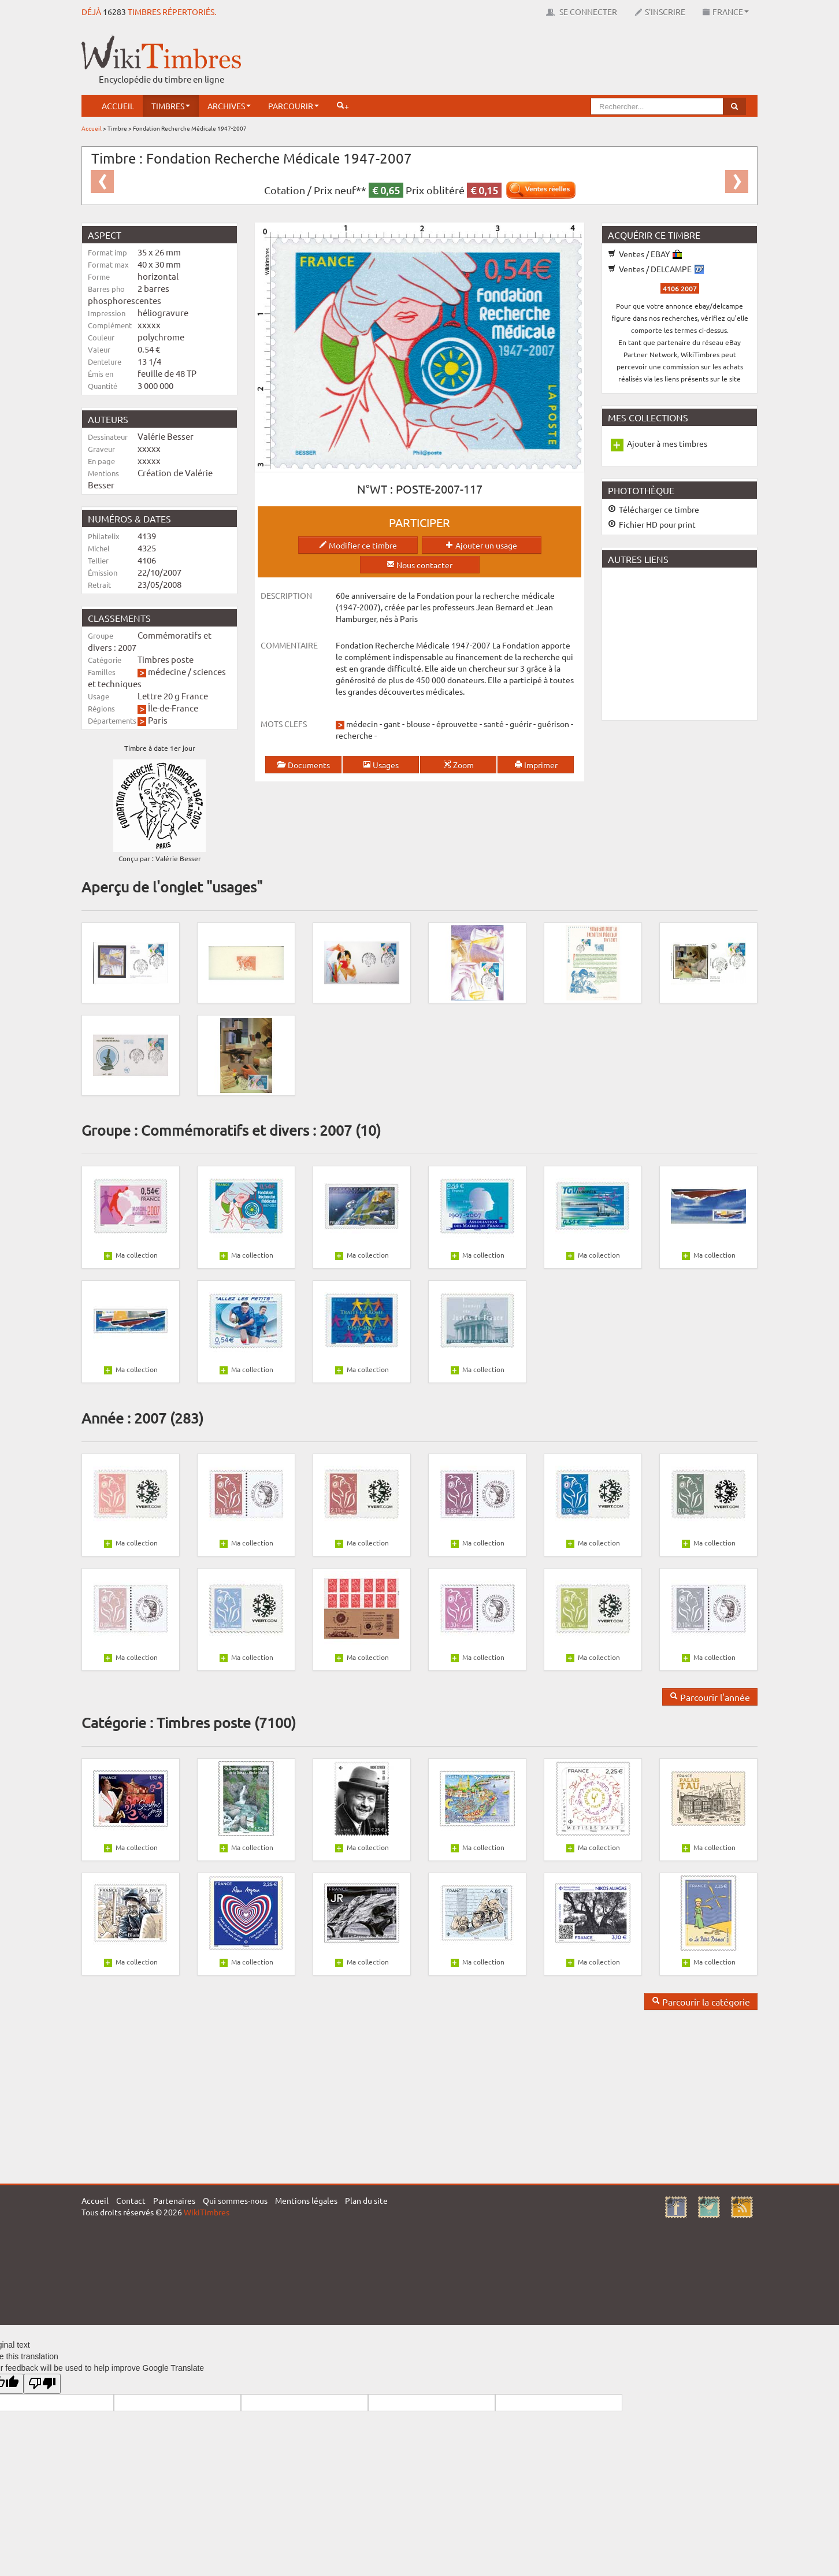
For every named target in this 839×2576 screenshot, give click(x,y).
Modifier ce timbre (358, 545)
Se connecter (581, 11)
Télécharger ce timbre (653, 509)
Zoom (458, 764)
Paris (158, 719)
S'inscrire (659, 11)
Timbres (170, 106)
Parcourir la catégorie (701, 2001)
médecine (167, 671)
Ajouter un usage (481, 545)
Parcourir (293, 106)
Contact (131, 2200)
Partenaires (174, 2200)
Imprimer (536, 764)
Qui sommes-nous (235, 2200)
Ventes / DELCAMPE (656, 269)
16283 (114, 11)
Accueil (118, 106)
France (726, 11)
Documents (303, 764)
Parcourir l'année (710, 1697)
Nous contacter (419, 564)
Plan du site (366, 2200)
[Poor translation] (42, 2384)
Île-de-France (173, 707)
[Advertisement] (547, 61)
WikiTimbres (206, 2212)
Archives (229, 106)
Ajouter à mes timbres (667, 443)
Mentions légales (306, 2200)
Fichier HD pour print (652, 524)
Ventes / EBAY (645, 254)
